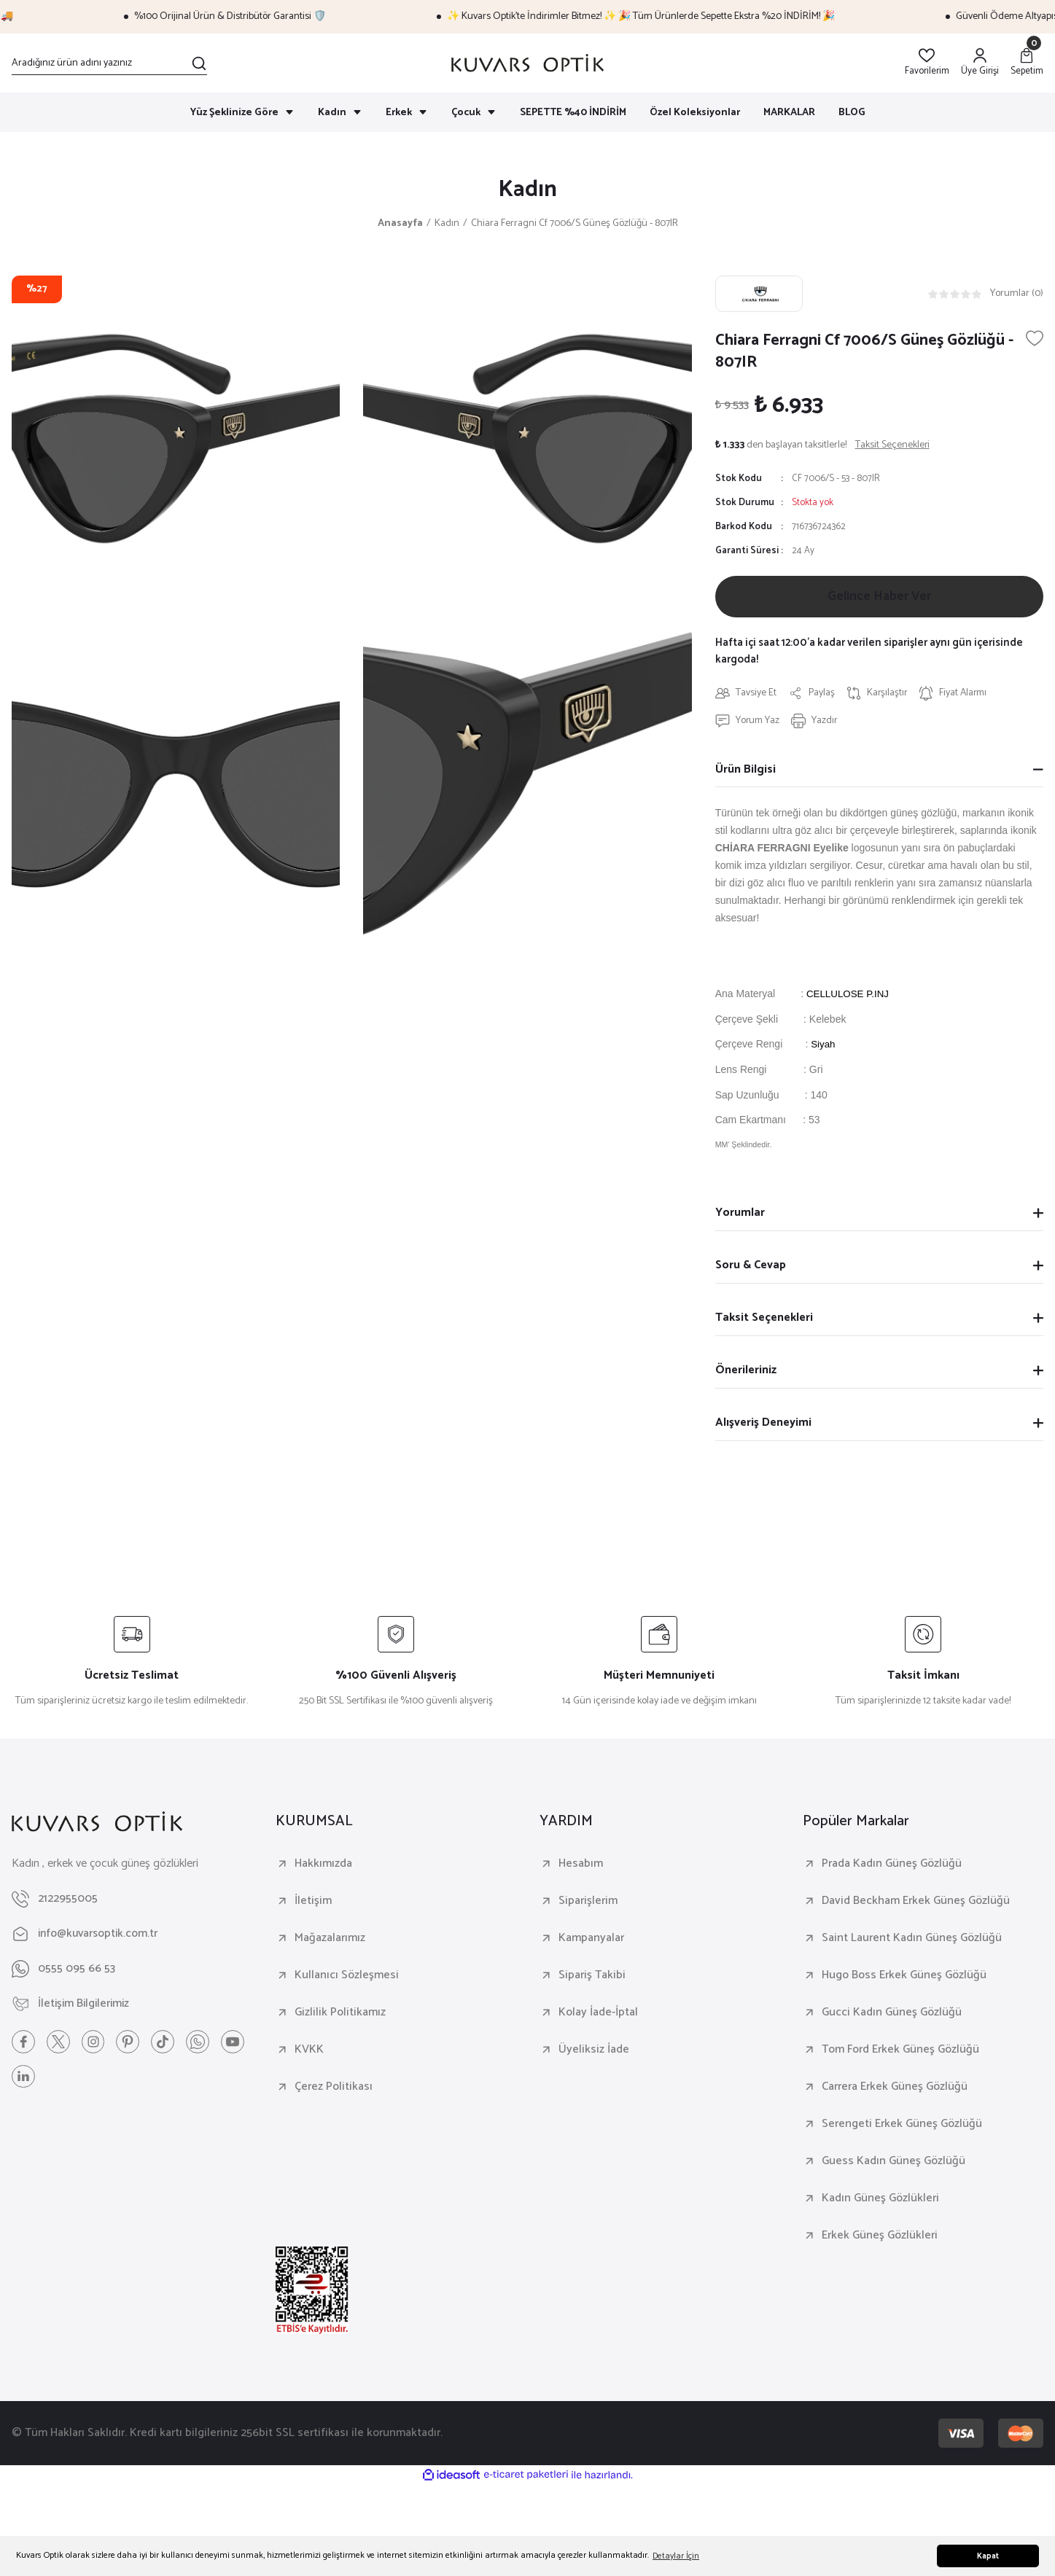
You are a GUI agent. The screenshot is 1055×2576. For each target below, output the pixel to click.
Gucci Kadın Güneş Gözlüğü (892, 2014)
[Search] (109, 63)
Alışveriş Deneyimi (763, 1424)
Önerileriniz (745, 1371)
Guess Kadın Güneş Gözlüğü (893, 2162)
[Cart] (1027, 63)
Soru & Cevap (750, 1266)
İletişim (313, 1902)
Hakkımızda (323, 1865)
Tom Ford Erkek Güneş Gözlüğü (900, 2051)
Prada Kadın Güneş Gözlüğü (892, 1865)
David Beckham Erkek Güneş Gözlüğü (916, 1902)
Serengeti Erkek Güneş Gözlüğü (902, 2125)
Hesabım (580, 1865)
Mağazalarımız (330, 1939)
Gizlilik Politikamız (340, 2014)
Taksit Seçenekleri (764, 1319)
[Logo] (527, 63)
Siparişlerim (588, 1902)
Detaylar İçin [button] (676, 2556)
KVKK (309, 2051)
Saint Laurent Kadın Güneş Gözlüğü (912, 1939)
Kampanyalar (591, 1939)
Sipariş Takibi (592, 1977)
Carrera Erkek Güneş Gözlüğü (895, 2088)
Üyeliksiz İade (593, 2051)
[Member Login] (980, 63)
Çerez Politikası (334, 2088)
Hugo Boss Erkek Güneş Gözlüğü (904, 1977)
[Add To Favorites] (1034, 339)
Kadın (528, 190)
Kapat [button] (988, 2556)
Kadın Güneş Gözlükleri (880, 2200)
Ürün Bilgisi (745, 771)
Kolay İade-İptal (598, 2014)
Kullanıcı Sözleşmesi (347, 1977)
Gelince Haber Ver (879, 598)
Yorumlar (740, 1214)
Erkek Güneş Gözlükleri (880, 2237)
